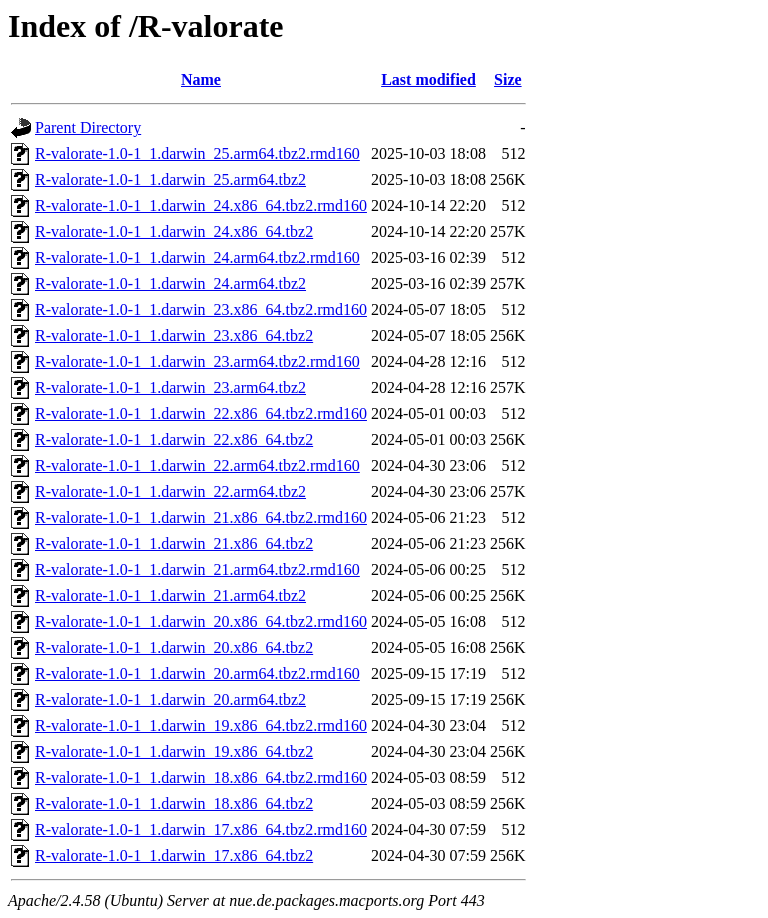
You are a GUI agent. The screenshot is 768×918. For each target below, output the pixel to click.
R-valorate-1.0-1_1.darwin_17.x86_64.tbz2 (174, 855)
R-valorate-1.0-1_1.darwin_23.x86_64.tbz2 (174, 335)
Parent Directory (88, 127)
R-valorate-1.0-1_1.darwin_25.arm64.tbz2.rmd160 (197, 153)
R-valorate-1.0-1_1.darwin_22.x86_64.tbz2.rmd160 (201, 413)
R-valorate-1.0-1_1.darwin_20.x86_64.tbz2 (174, 647)
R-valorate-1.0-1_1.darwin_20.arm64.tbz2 (170, 699)
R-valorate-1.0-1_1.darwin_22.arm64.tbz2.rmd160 (197, 465)
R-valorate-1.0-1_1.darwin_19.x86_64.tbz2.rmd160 (201, 725)
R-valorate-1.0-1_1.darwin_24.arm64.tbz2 (170, 283)
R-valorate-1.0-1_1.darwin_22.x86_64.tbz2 (174, 439)
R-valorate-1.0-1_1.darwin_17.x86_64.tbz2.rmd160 (201, 829)
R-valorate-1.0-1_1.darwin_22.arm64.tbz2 (170, 491)
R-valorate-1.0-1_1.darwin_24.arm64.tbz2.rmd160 (197, 257)
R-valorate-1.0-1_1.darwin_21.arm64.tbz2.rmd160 (197, 569)
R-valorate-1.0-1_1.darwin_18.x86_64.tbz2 (174, 803)
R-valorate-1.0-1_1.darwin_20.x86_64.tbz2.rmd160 (201, 621)
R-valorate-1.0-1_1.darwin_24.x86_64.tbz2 (174, 231)
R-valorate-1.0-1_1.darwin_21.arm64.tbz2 (170, 595)
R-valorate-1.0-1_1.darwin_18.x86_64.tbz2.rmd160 (201, 777)
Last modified (428, 79)
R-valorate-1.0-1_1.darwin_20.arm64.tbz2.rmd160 (197, 673)
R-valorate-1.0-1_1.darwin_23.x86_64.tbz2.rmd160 (201, 309)
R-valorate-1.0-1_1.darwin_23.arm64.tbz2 (170, 387)
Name (201, 79)
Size (508, 79)
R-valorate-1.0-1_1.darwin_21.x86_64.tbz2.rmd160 (201, 517)
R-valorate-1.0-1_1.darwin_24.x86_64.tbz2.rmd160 (201, 205)
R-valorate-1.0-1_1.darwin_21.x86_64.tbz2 (174, 543)
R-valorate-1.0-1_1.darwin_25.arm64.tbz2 (170, 179)
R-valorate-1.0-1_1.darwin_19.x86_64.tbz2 (174, 751)
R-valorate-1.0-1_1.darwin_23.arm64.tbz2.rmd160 (197, 361)
